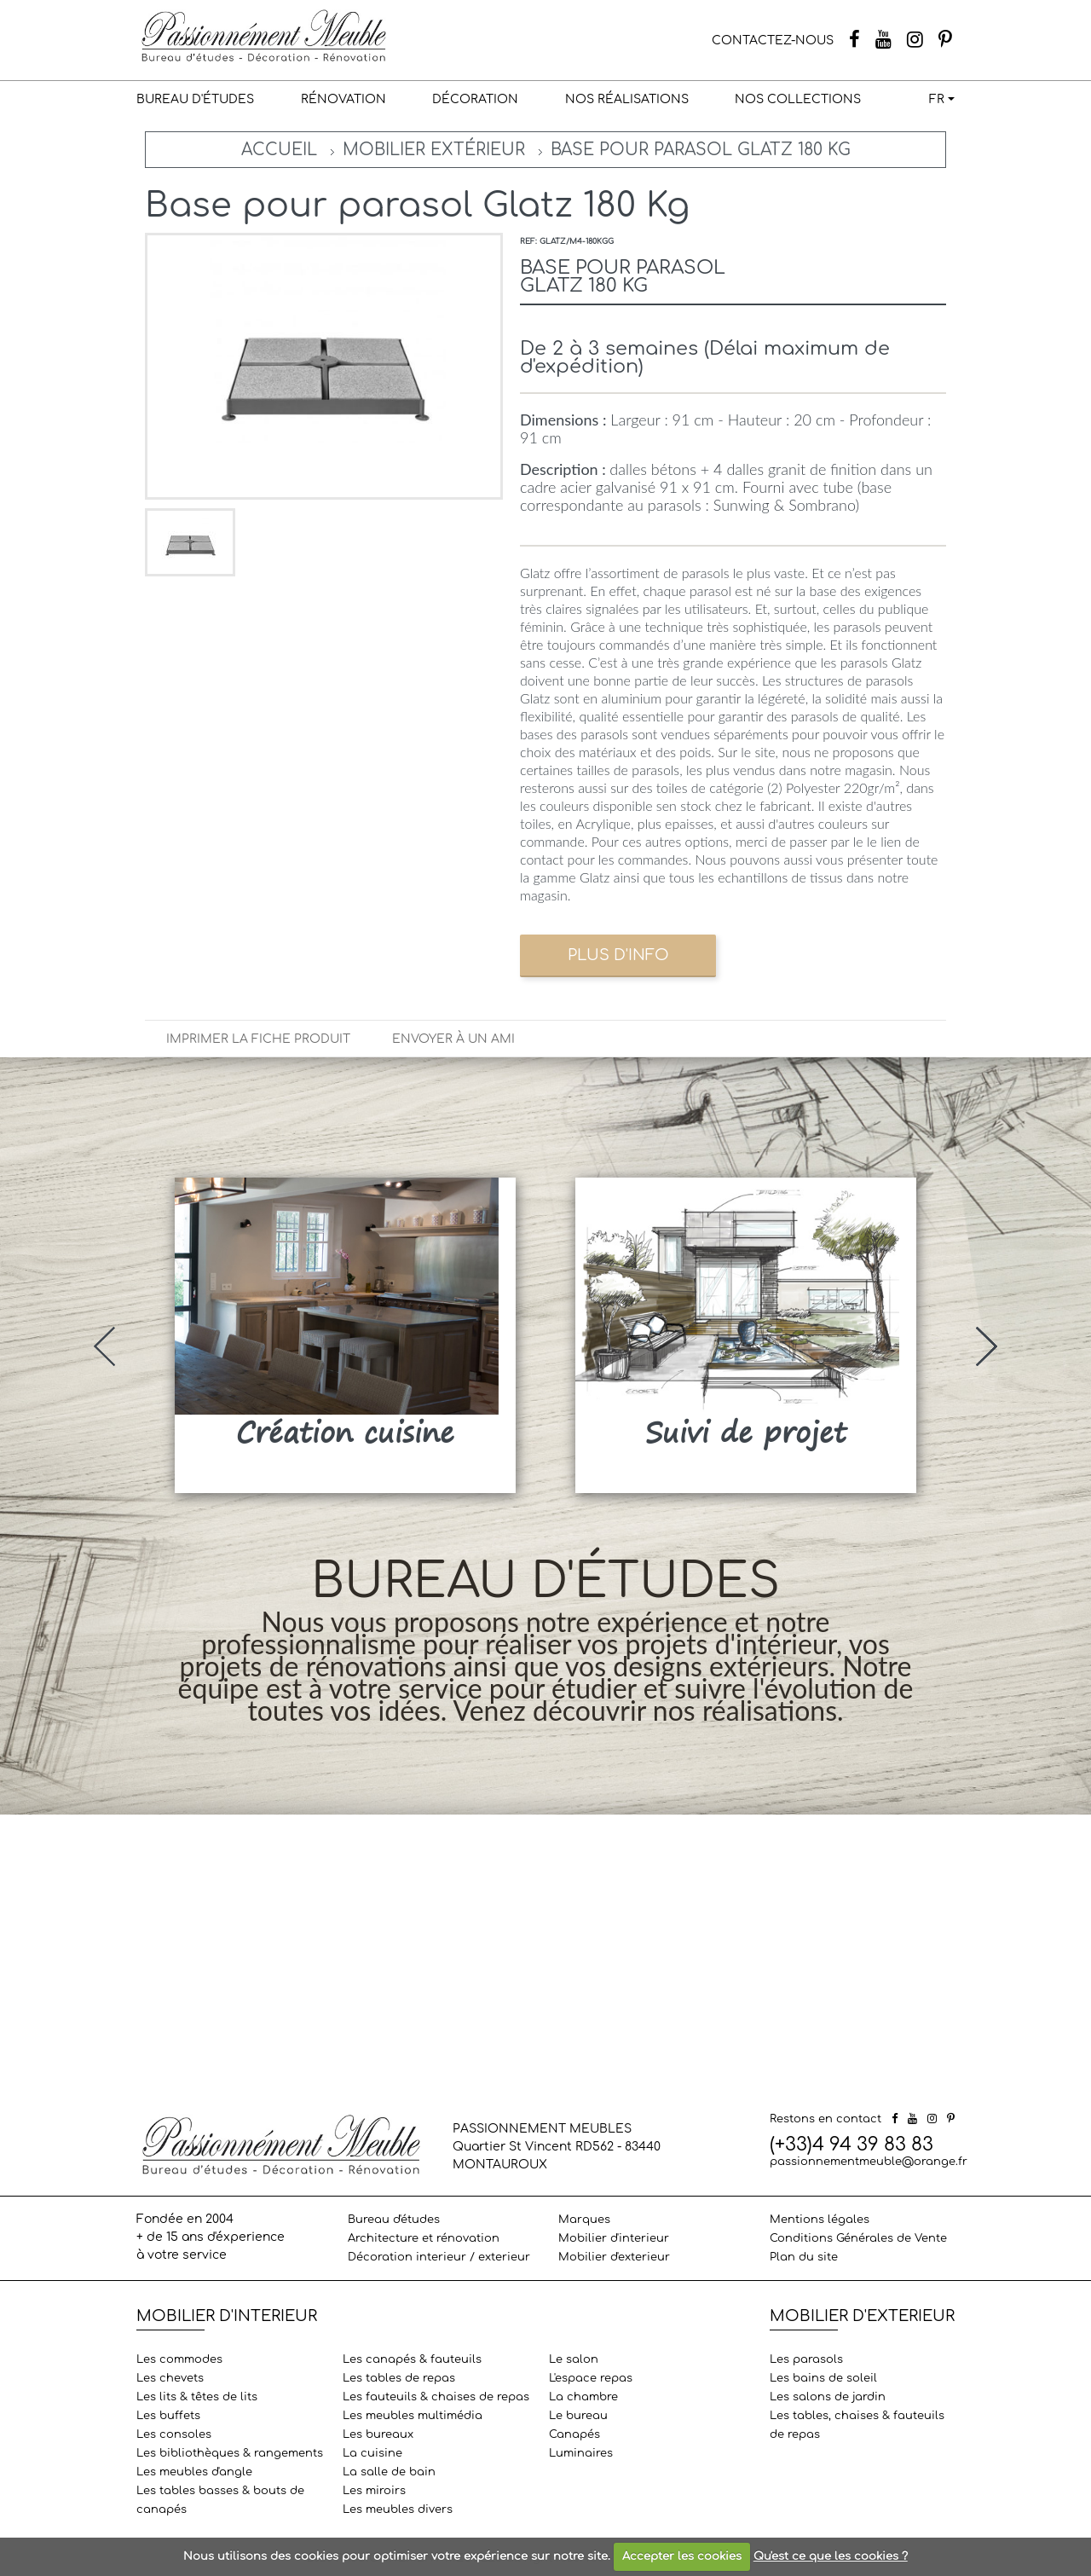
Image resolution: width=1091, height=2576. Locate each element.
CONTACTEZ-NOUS (773, 40)
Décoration (475, 99)
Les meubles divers (398, 2509)
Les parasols (806, 2359)
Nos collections (798, 99)
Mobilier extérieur (434, 150)
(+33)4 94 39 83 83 (851, 2144)
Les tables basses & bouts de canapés (220, 2500)
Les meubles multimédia (412, 2416)
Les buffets (168, 2416)
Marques (584, 2220)
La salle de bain (389, 2472)
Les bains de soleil (823, 2378)
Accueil (279, 150)
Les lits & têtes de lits (196, 2397)
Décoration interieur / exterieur (439, 2257)
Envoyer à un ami (453, 1039)
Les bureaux (378, 2434)
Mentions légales (819, 2220)
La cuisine (372, 2453)
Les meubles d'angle (194, 2472)
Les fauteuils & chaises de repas (436, 2397)
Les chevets (170, 2378)
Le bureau (578, 2416)
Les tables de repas (399, 2378)
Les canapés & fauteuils (412, 2359)
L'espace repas (590, 2378)
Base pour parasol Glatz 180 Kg (701, 150)
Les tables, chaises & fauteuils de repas (857, 2425)
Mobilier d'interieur (613, 2238)
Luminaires (581, 2453)
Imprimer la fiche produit (258, 1039)
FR (936, 99)
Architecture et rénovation (423, 2238)
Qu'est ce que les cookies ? (830, 2556)
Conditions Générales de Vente (858, 2238)
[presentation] (104, 1346)
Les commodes (179, 2359)
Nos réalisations (627, 99)
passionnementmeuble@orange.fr (868, 2162)
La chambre (583, 2397)
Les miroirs (374, 2491)
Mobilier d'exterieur (614, 2257)
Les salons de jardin (828, 2397)
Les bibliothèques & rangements (229, 2453)
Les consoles (173, 2434)
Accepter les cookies (682, 2556)
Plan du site (804, 2257)
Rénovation (343, 99)
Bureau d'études (195, 99)
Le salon (573, 2359)
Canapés (574, 2434)
